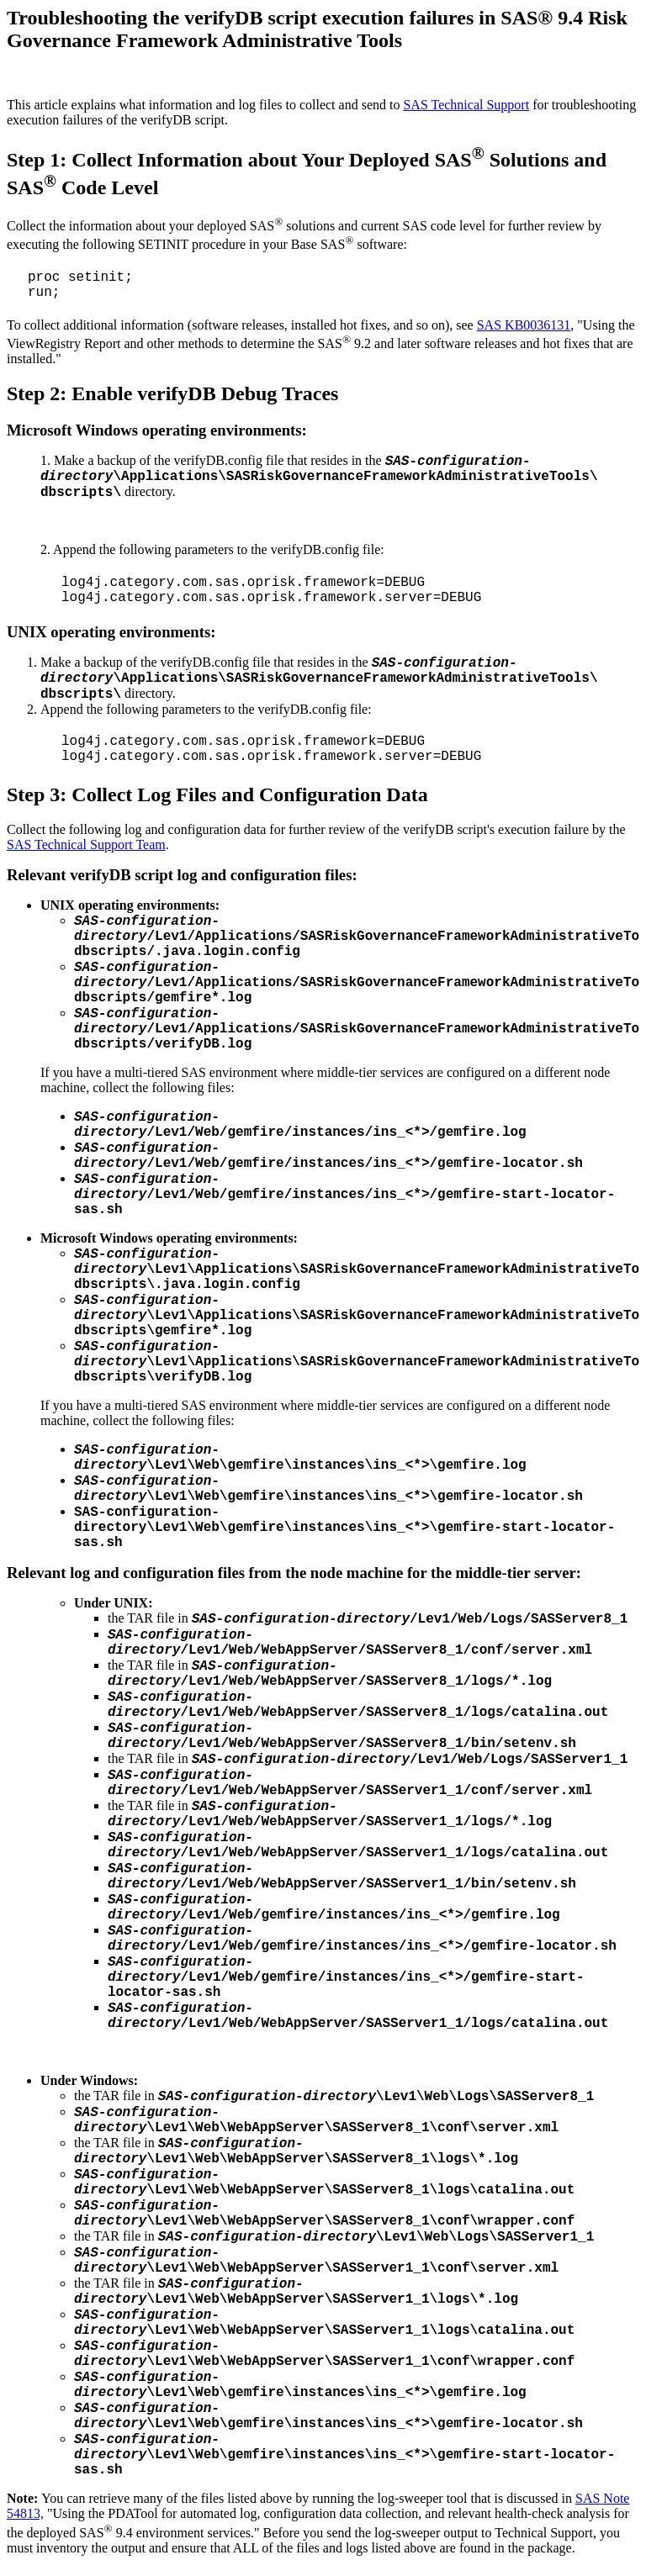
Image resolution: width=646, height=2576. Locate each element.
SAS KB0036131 (524, 325)
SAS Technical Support (466, 105)
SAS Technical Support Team (86, 844)
